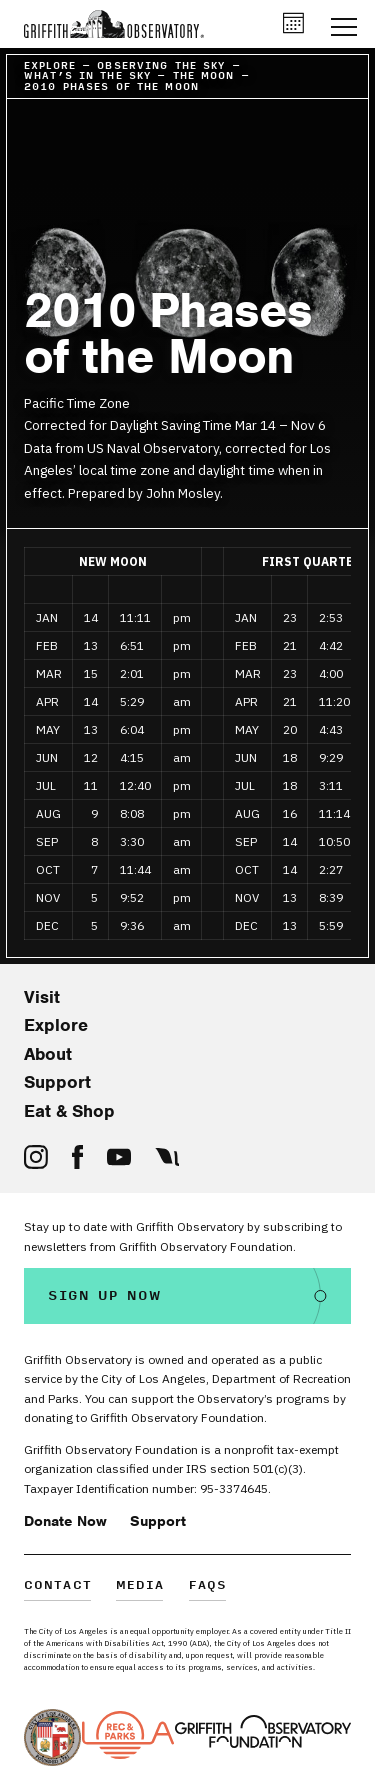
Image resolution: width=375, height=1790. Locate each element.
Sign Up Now (105, 1296)
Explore (56, 1025)
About (48, 1054)
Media (140, 1586)
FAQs (208, 1586)
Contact (58, 1586)
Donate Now (65, 1521)
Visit (42, 997)
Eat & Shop (69, 1111)
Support (57, 1082)
